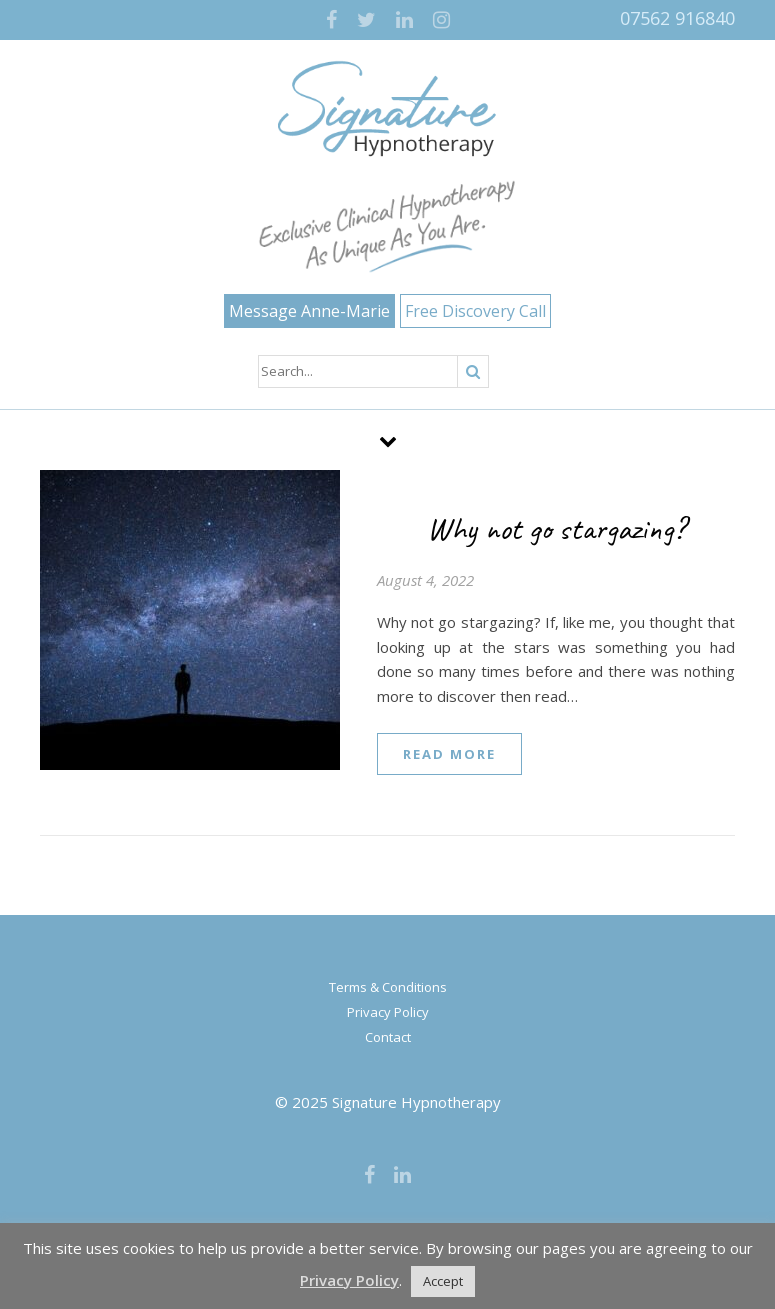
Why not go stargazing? (556, 528)
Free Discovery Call (475, 311)
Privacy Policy (388, 1012)
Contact (388, 1037)
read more (449, 754)
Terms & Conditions (388, 987)
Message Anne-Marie (309, 311)
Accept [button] (443, 1281)
